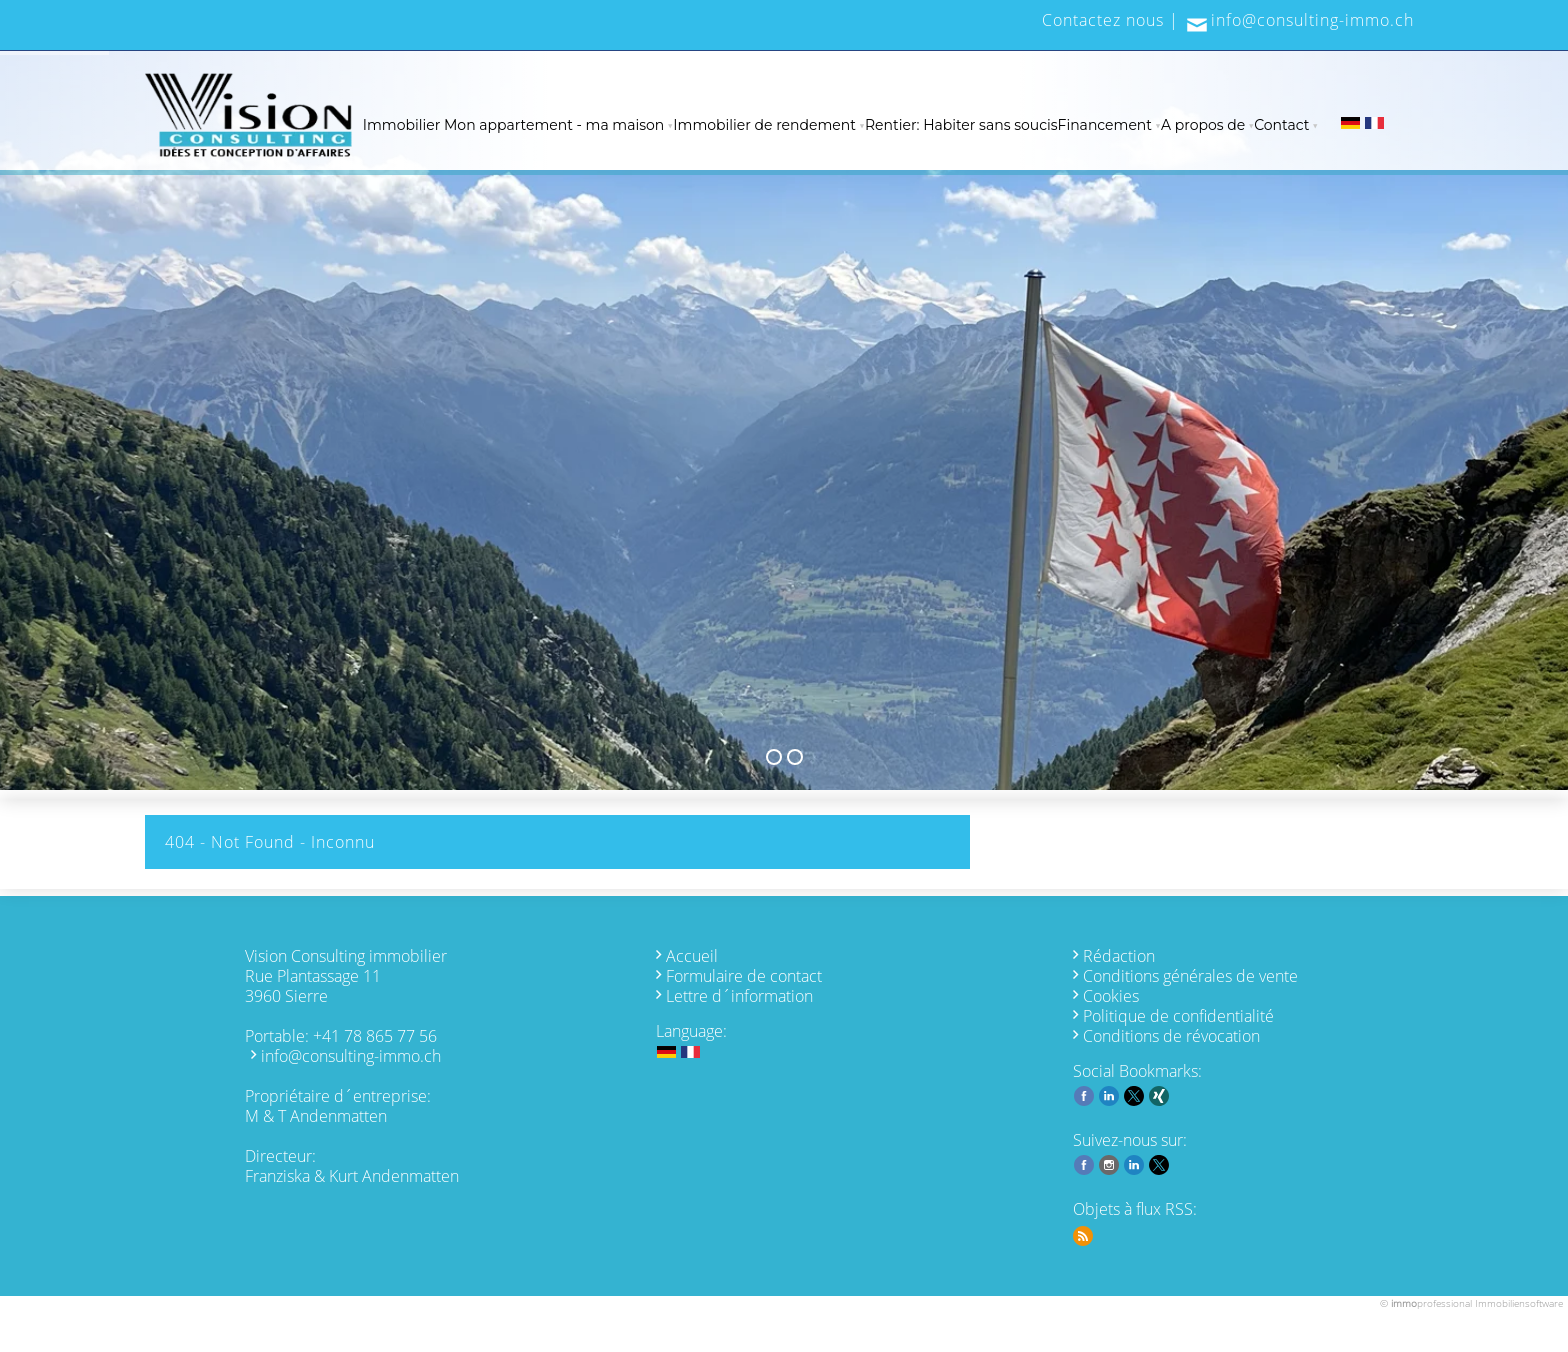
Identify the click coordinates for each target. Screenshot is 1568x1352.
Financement (1105, 125)
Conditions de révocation (1171, 1036)
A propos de (1203, 125)
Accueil (692, 956)
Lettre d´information (739, 996)
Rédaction (1119, 956)
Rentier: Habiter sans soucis (961, 125)
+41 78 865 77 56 (375, 1036)
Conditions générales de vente (1190, 976)
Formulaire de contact (744, 976)
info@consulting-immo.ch (1312, 20)
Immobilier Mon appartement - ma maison (514, 125)
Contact (1281, 125)
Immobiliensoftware (1519, 1303)
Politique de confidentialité (1178, 1016)
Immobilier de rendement (764, 125)
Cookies (1111, 996)
